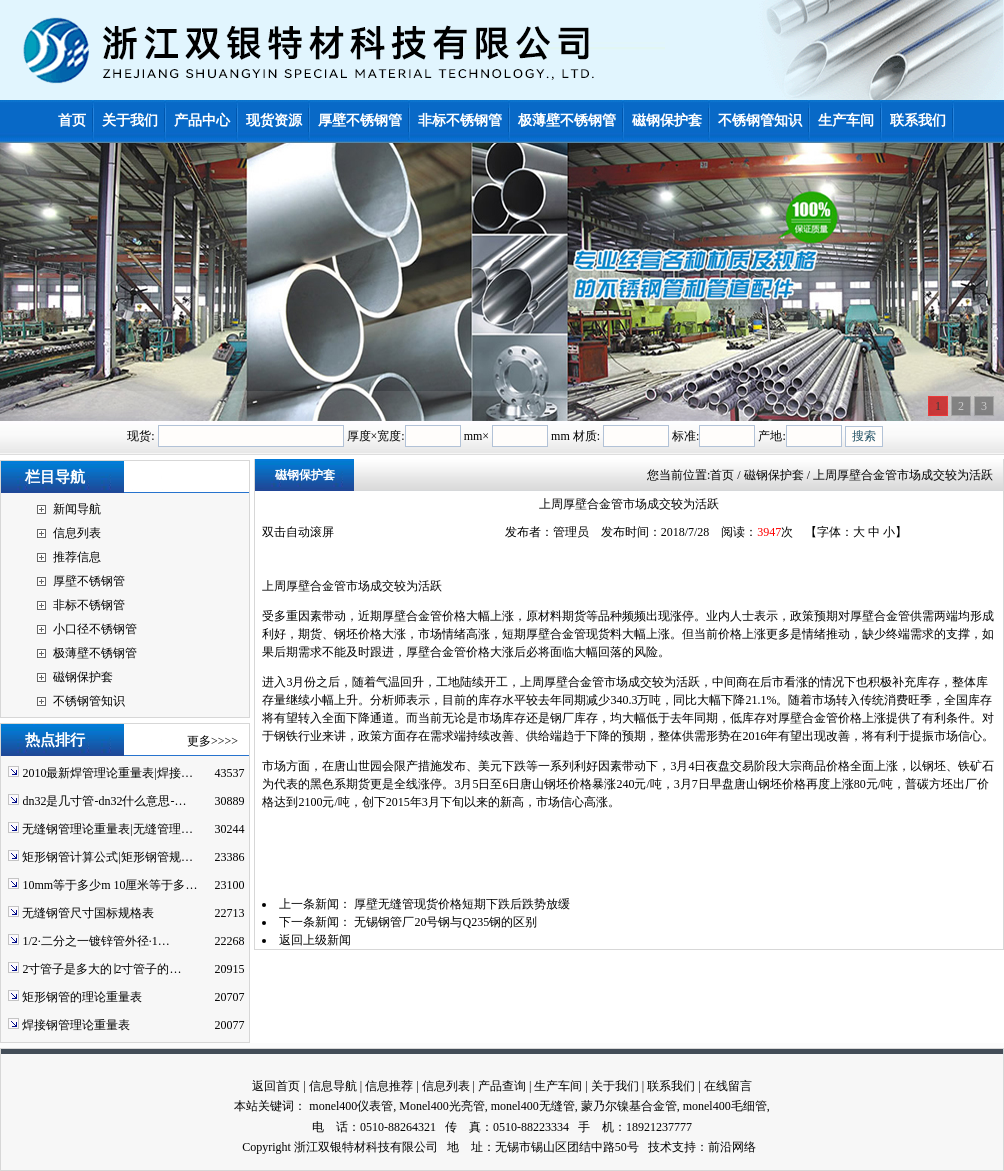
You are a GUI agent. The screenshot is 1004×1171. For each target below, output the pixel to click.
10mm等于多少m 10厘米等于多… (109, 885)
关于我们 (615, 1086)
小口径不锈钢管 (95, 629)
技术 (660, 1147)
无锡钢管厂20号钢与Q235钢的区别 (445, 922)
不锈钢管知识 (89, 701)
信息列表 (77, 533)
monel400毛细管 (725, 1106)
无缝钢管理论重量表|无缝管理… (107, 829)
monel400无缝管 (533, 1106)
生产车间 (558, 1086)
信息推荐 (389, 1086)
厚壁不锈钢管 (89, 581)
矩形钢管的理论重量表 (82, 997)
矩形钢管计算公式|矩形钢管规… (107, 857)
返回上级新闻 (315, 940)
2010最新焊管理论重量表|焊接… (107, 773)
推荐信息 (77, 557)
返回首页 (276, 1086)
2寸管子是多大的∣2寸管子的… (101, 969)
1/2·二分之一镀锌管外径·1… (95, 941)
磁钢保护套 (83, 677)
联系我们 (671, 1086)
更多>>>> (212, 741)
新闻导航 (77, 509)
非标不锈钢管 (89, 605)
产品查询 (502, 1086)
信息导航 (333, 1086)
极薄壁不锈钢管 (95, 653)
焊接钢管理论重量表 (76, 1025)
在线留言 (728, 1086)
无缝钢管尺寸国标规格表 (88, 913)
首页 (722, 475)
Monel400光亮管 (441, 1106)
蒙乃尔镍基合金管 (629, 1106)
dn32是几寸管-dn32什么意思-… (104, 801)
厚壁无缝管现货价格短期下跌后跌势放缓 (462, 904)
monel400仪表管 (351, 1106)
